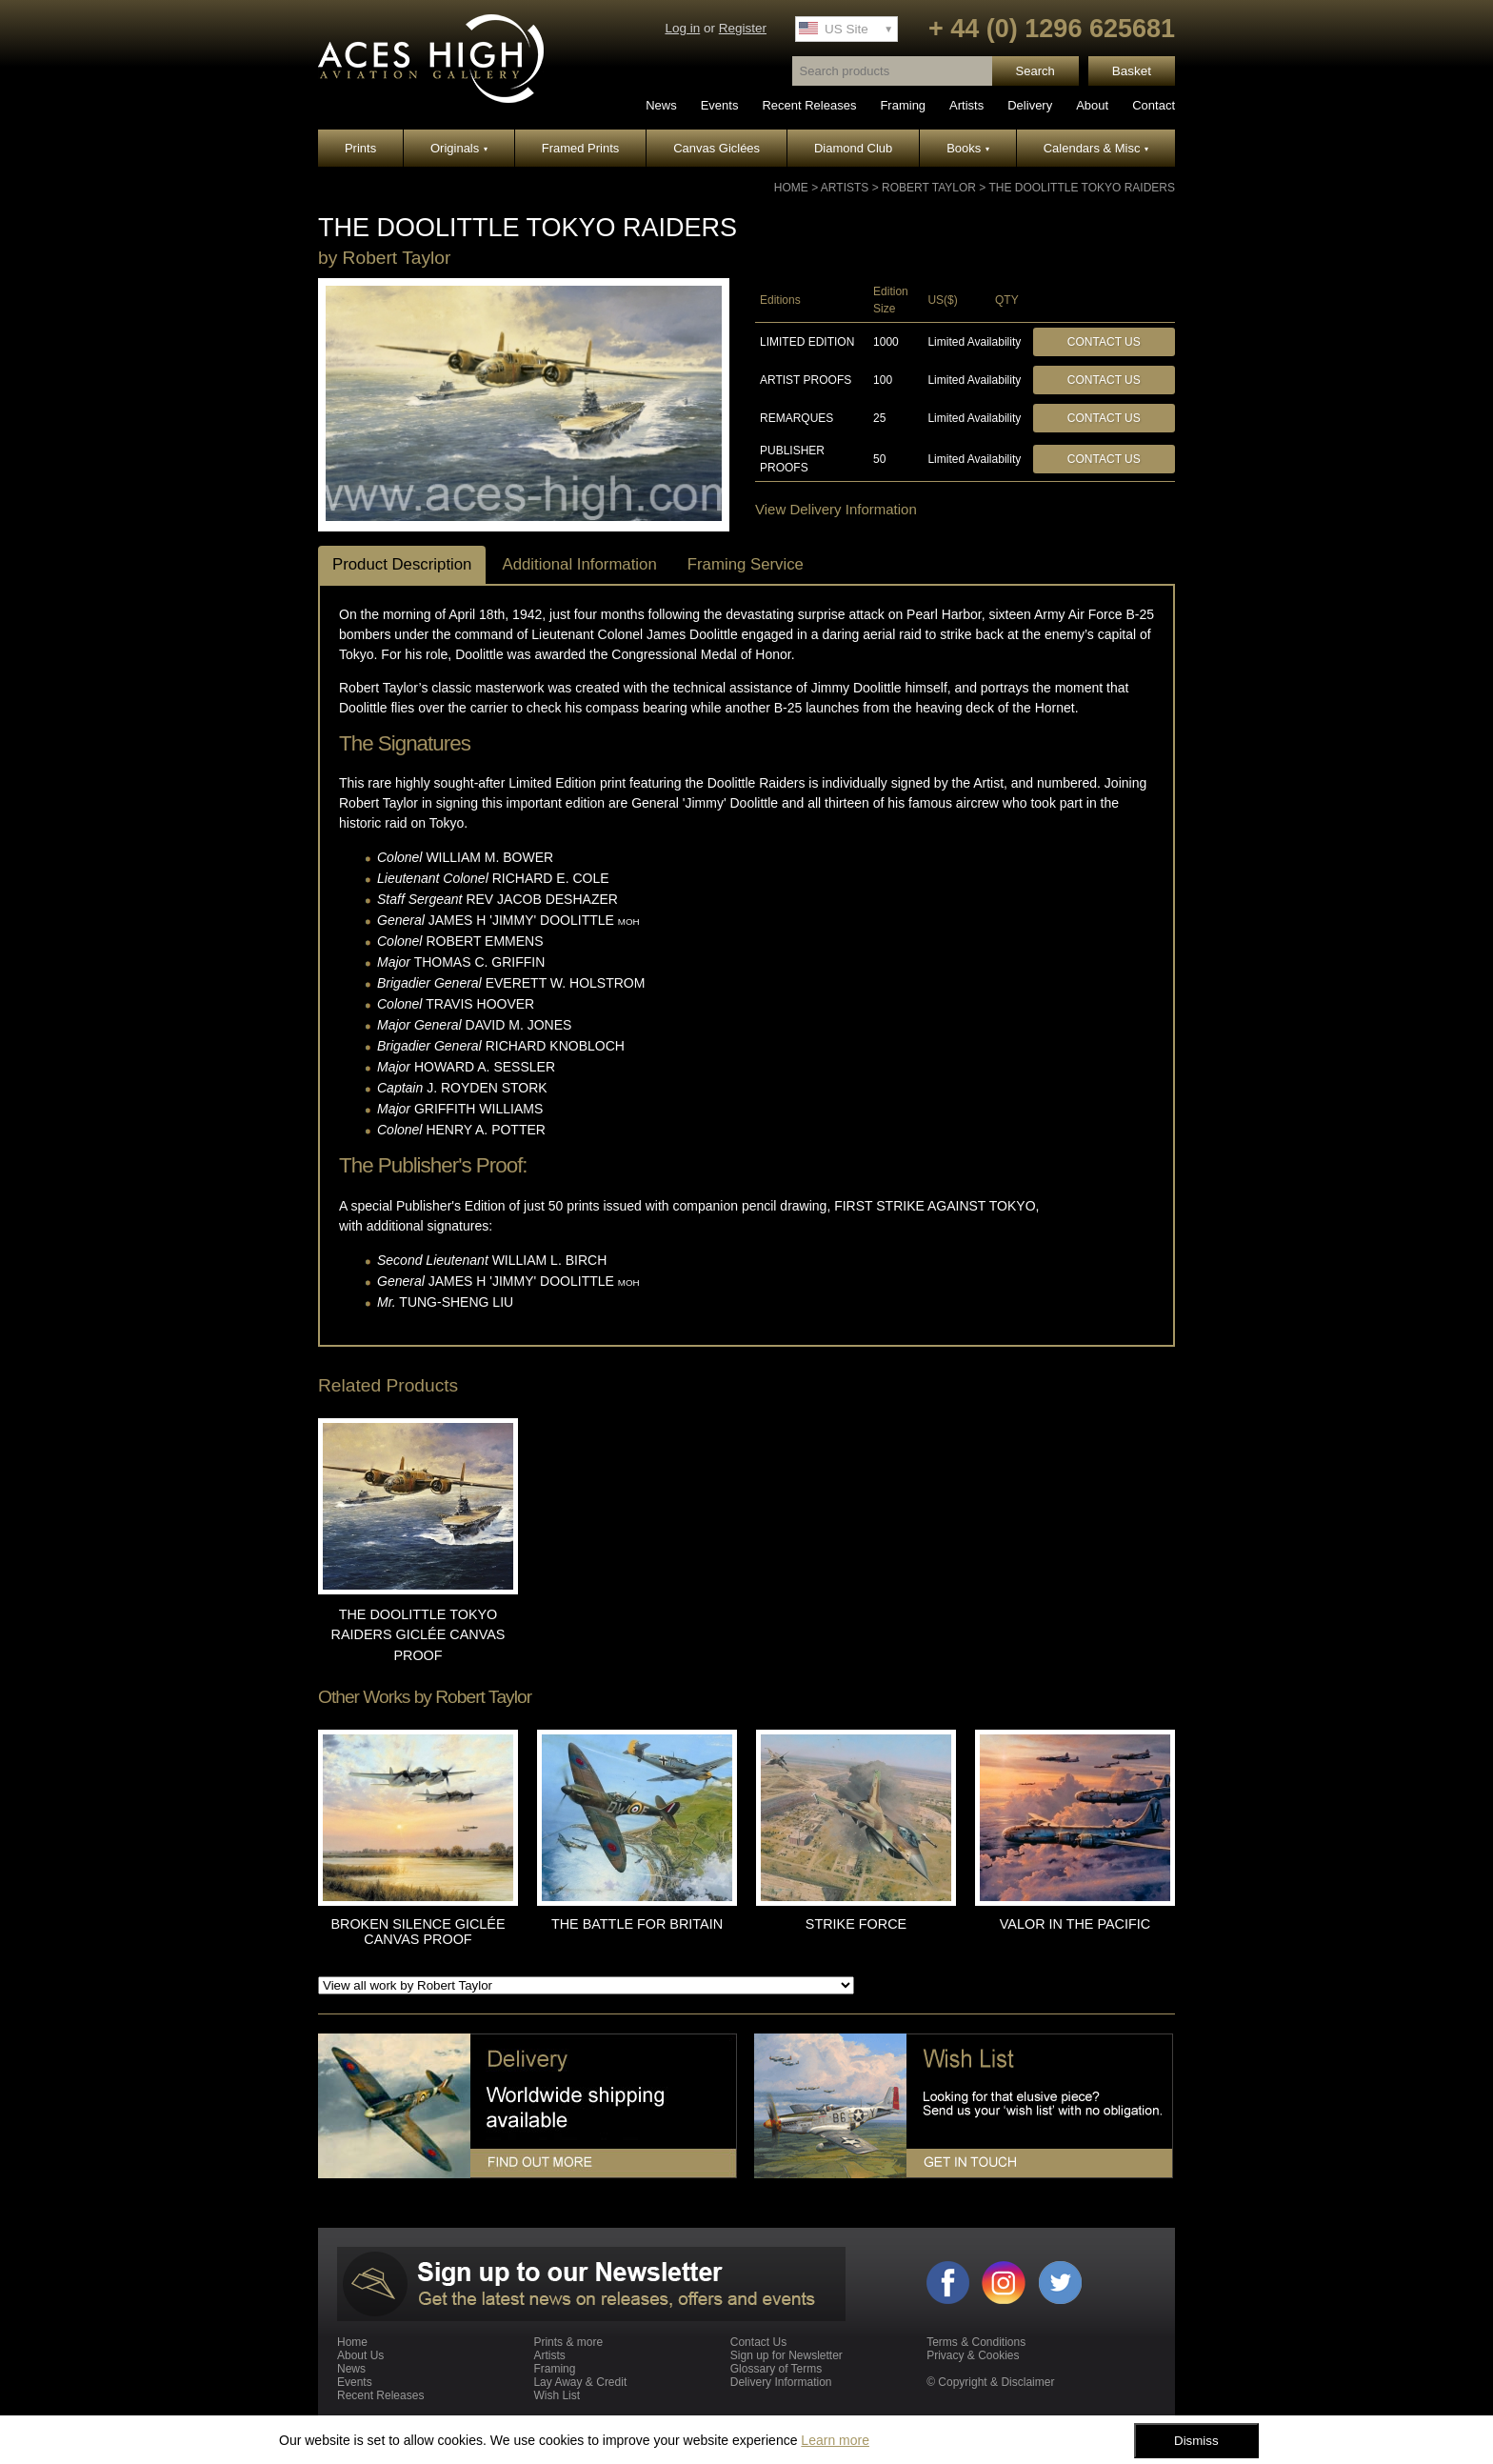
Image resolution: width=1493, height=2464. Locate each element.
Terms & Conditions (975, 2342)
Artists (966, 105)
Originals (459, 148)
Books (967, 148)
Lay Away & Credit (580, 2382)
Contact (1153, 105)
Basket (1131, 71)
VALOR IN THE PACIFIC (1075, 1924)
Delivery (1029, 105)
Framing (903, 105)
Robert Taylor (929, 187)
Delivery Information (781, 2382)
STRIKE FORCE (856, 1924)
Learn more (835, 2440)
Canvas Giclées (716, 148)
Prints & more (568, 2342)
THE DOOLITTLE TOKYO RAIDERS (1081, 187)
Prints (360, 148)
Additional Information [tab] (579, 564)
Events (720, 105)
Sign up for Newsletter (786, 2355)
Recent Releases (809, 105)
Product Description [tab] (401, 564)
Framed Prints (581, 148)
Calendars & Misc (1096, 148)
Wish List (556, 2395)
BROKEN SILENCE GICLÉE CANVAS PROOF (417, 1931)
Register (742, 28)
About (1092, 105)
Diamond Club (853, 148)
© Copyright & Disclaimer (990, 2382)
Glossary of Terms (776, 2368)
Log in (682, 28)
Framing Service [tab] (745, 564)
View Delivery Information (836, 509)
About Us (360, 2355)
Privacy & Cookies (972, 2355)
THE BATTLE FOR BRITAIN (637, 1924)
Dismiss (1196, 2441)
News (661, 105)
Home (791, 187)
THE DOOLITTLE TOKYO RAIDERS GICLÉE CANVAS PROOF (418, 1635)
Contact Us (1104, 342)
